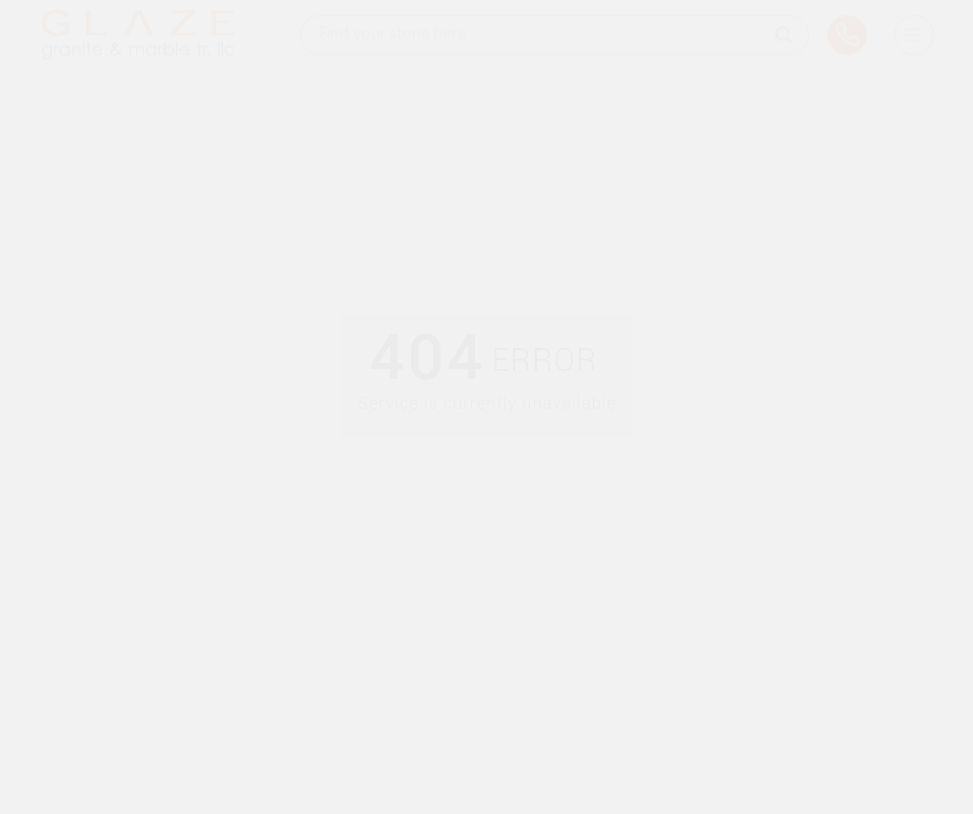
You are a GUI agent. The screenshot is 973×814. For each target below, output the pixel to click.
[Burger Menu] (914, 25)
